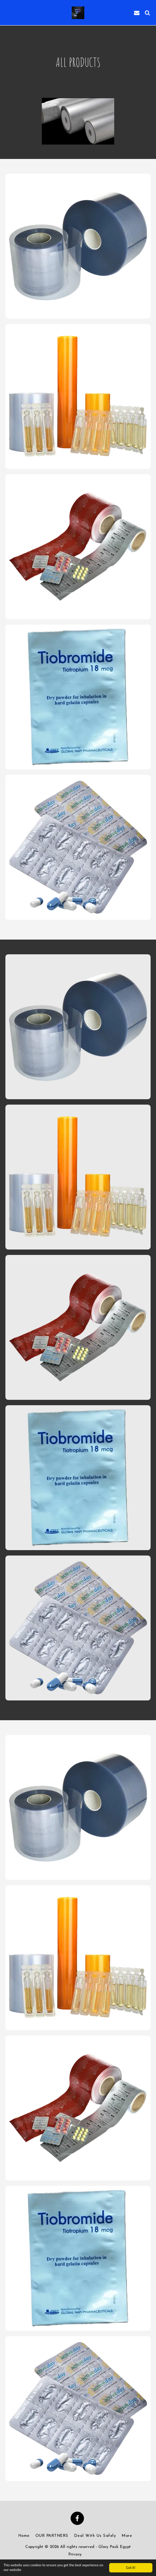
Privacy (75, 2555)
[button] (8, 12)
